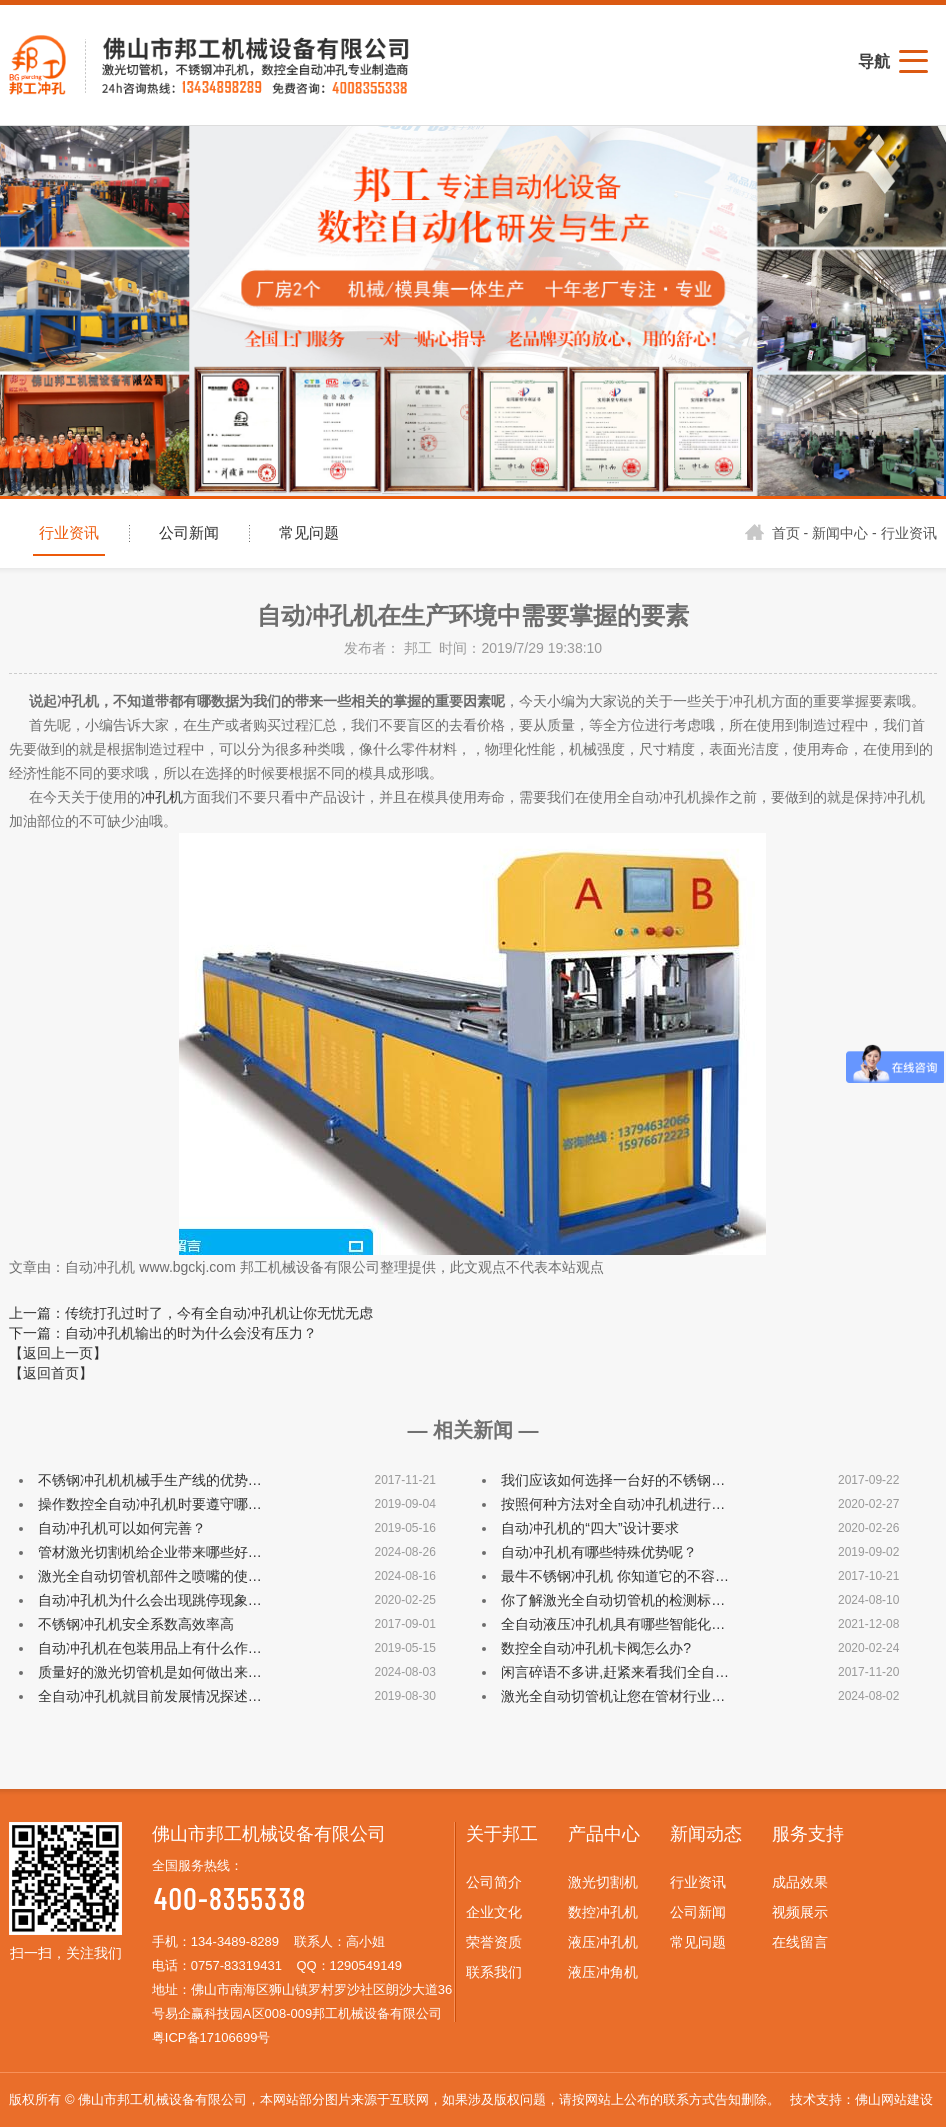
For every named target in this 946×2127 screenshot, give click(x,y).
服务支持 (808, 1834)
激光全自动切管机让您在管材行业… (613, 1696)
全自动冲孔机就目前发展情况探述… (150, 1696)
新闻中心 (840, 533)
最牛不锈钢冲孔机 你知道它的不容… (615, 1576)
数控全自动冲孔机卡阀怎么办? (596, 1648)
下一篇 (163, 1333)
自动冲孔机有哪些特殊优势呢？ (599, 1552)
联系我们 (494, 1972)
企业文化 (494, 1912)
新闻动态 (706, 1834)
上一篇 (191, 1313)
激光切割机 (603, 1882)
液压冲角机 (603, 1972)
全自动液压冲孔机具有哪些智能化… (613, 1624)
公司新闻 (189, 533)
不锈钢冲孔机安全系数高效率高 (136, 1624)
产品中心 (604, 1834)
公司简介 (494, 1882)
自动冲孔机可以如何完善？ (122, 1528)
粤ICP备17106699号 (211, 2037)
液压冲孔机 (603, 1942)
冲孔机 (162, 797)
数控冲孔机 (603, 1912)
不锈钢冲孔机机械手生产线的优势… (150, 1480)
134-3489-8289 (235, 1941)
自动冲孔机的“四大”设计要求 (589, 1528)
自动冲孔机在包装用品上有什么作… (150, 1648)
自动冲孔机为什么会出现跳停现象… (150, 1600)
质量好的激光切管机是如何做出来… (150, 1672)
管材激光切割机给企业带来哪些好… (150, 1552)
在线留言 (800, 1942)
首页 (772, 533)
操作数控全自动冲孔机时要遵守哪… (150, 1504)
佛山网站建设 (894, 2099)
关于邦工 (502, 1834)
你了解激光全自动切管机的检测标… (613, 1600)
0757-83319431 (236, 1965)
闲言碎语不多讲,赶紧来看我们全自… (615, 1672)
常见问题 (309, 533)
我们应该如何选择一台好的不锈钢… (613, 1480)
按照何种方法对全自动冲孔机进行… (613, 1504)
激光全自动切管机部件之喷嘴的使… (150, 1576)
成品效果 (800, 1882)
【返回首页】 (51, 1373)
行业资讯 (69, 533)
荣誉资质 (494, 1942)
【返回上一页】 (58, 1353)
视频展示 (800, 1912)
